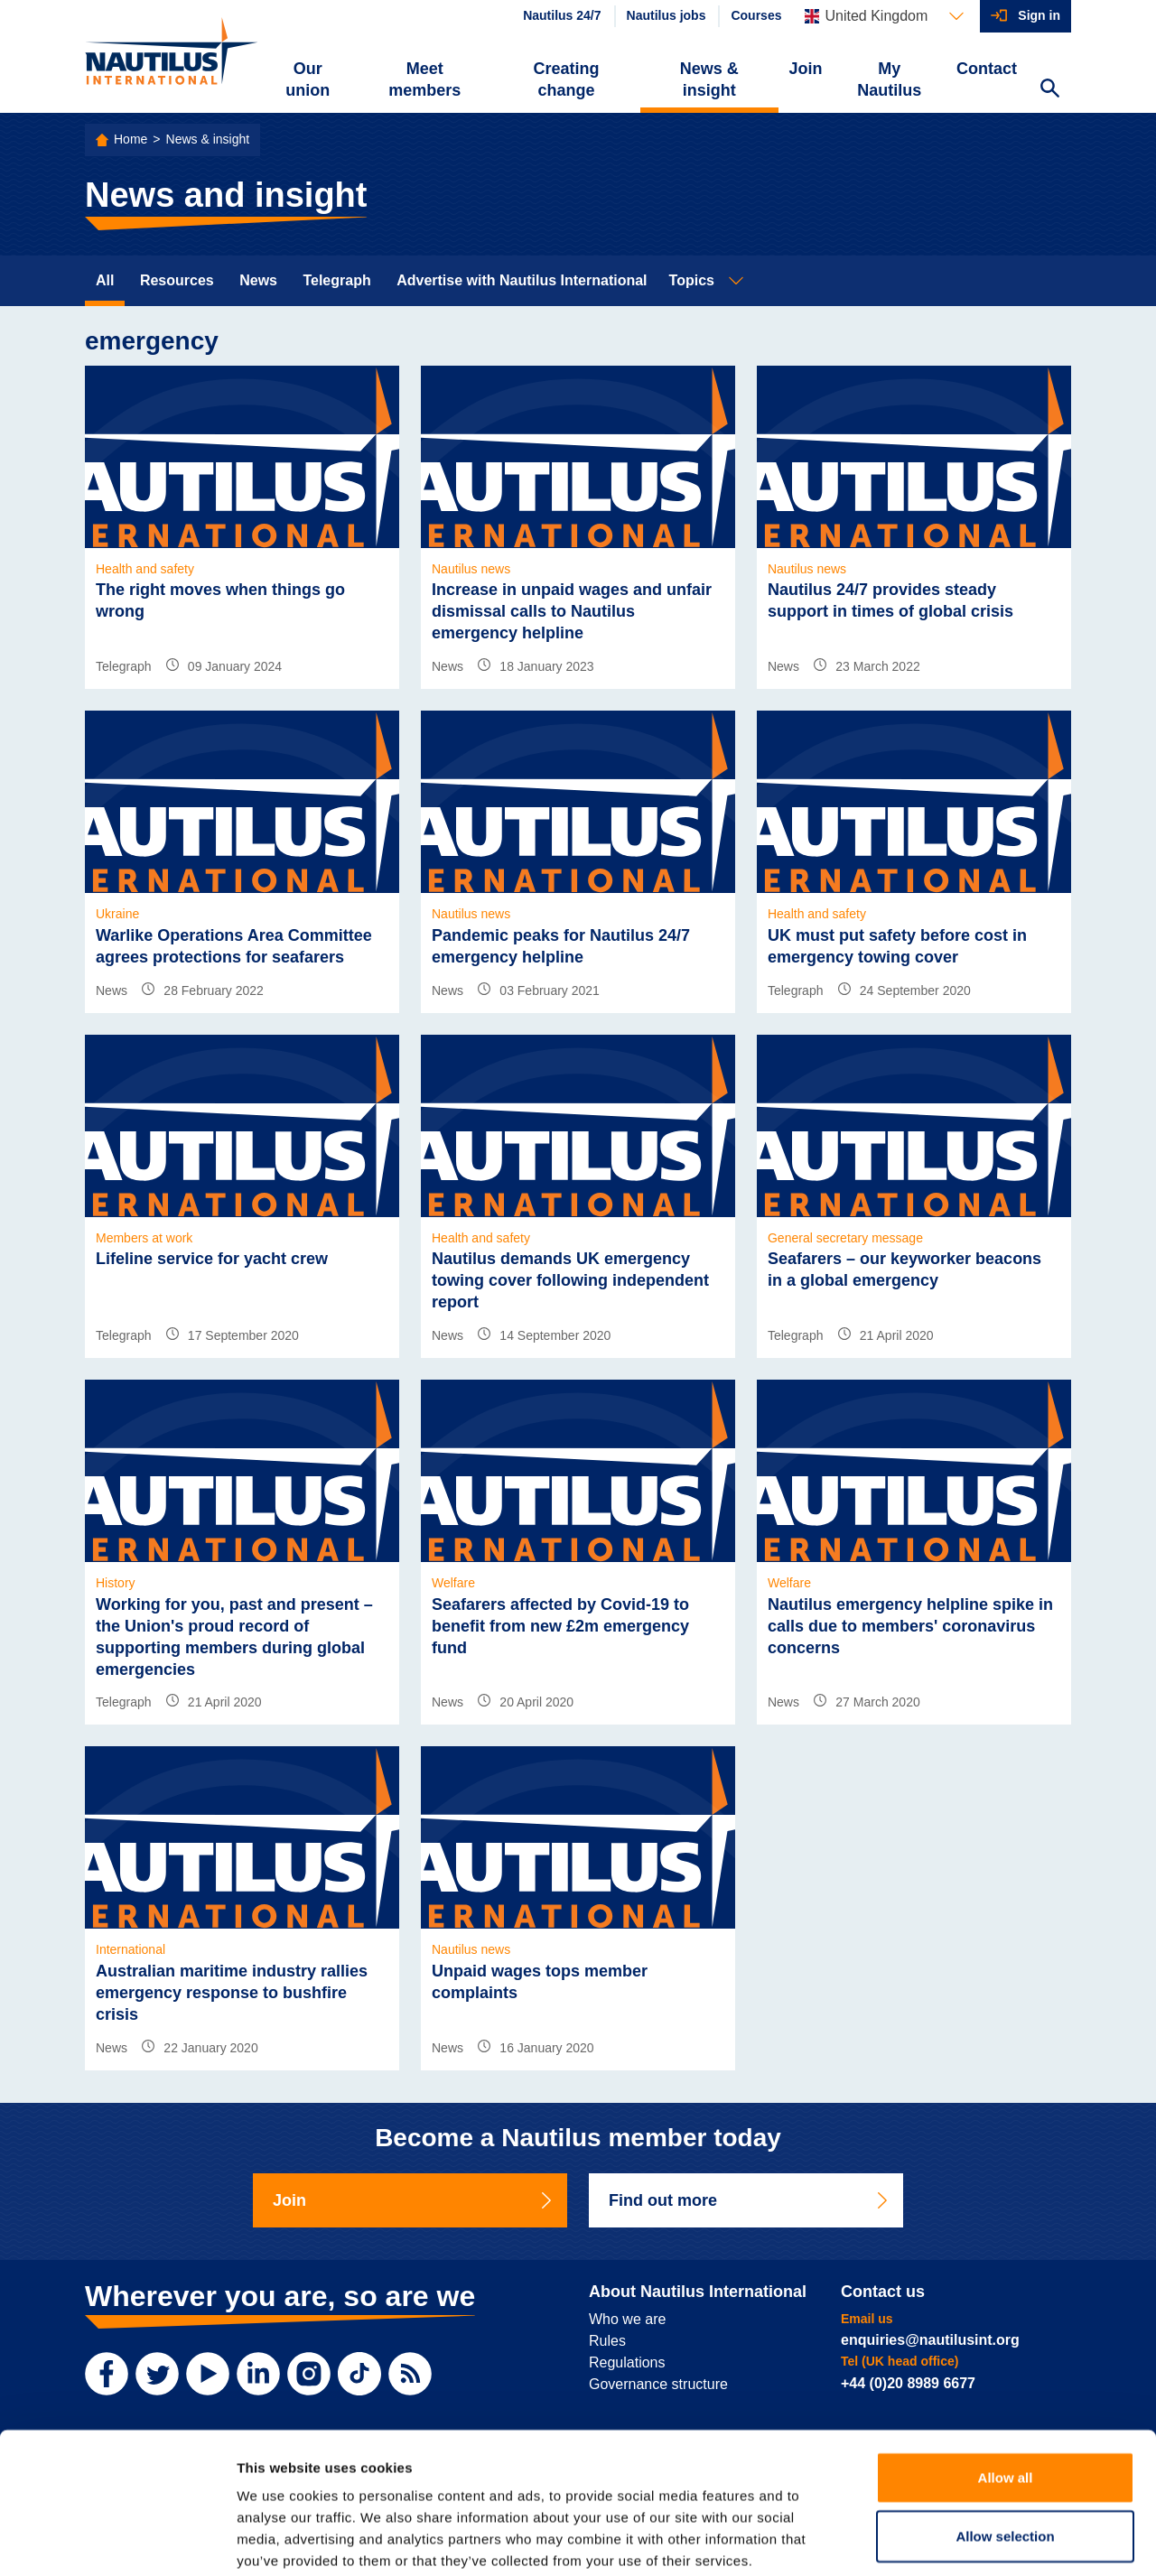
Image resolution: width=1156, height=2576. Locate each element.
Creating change (567, 79)
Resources (177, 280)
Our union (307, 79)
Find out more (749, 2200)
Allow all (1005, 2384)
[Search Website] (1049, 90)
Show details (948, 2540)
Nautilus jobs (666, 15)
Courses (756, 15)
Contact (986, 69)
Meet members (424, 79)
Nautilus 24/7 (562, 15)
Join (806, 69)
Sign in (1039, 15)
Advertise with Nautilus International (521, 280)
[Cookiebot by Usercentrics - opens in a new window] (117, 2540)
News (258, 280)
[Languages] (884, 16)
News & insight (709, 79)
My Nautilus (889, 79)
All (105, 280)
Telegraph (336, 280)
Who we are (627, 2319)
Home (130, 139)
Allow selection (1005, 2443)
